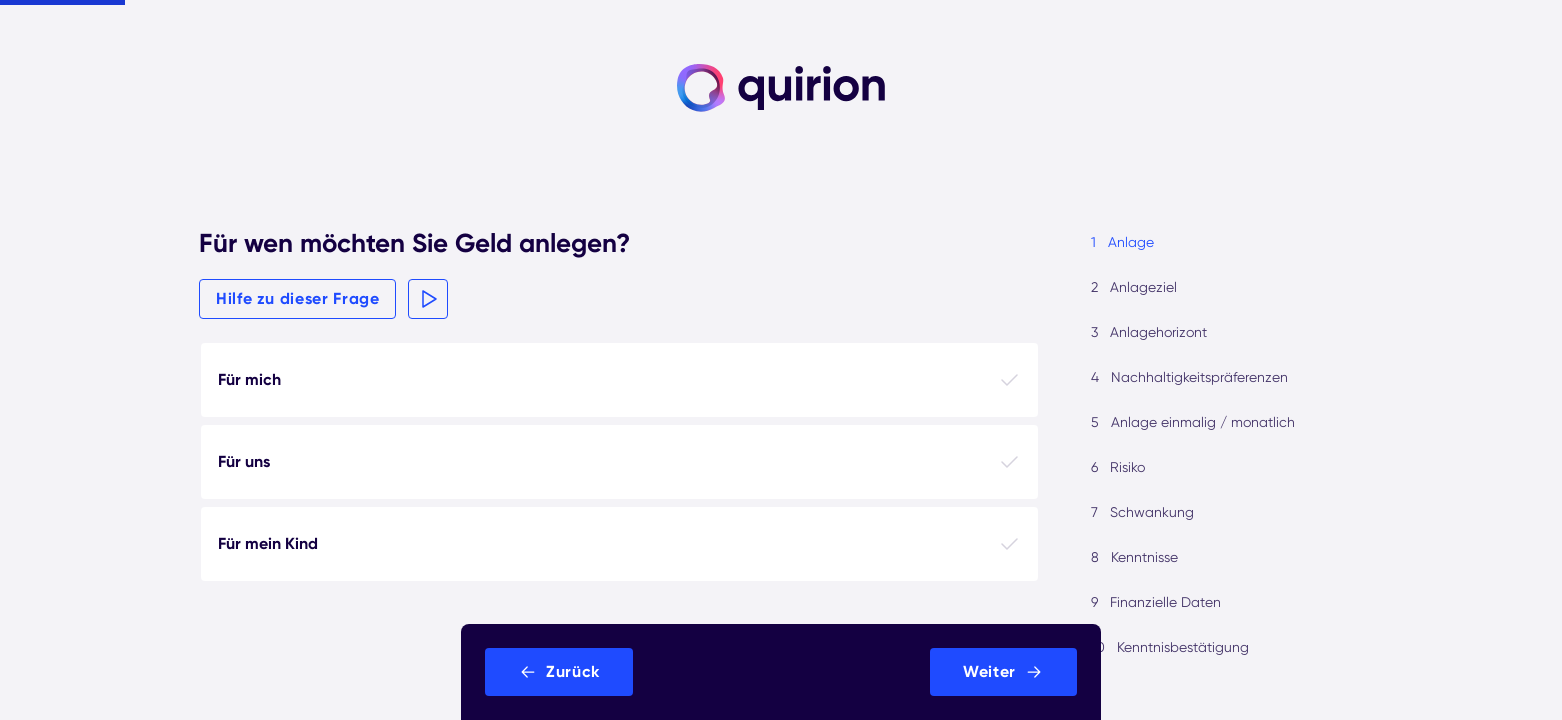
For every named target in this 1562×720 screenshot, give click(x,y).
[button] (428, 299)
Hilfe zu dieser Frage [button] (297, 298)
